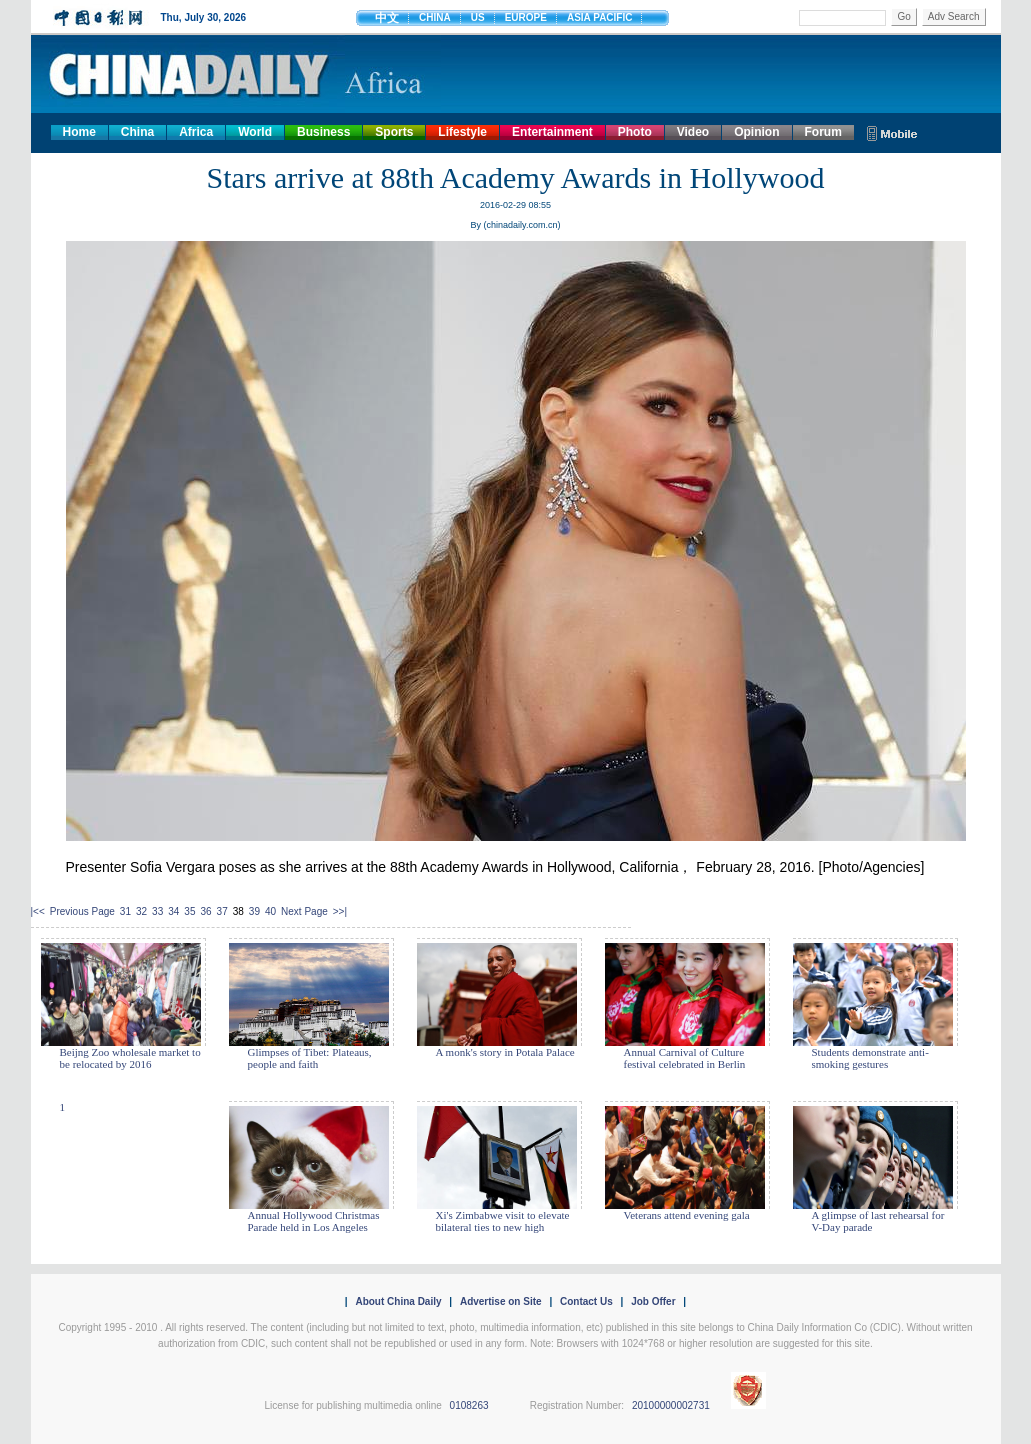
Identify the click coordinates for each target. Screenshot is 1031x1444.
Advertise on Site (501, 1301)
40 (270, 911)
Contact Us (586, 1301)
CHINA (435, 17)
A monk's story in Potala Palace (505, 1052)
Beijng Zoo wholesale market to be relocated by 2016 (130, 1058)
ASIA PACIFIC (600, 17)
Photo (635, 132)
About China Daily (398, 1301)
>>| (340, 911)
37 (222, 911)
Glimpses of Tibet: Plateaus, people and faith (310, 1058)
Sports (394, 132)
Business (323, 132)
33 (157, 911)
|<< (38, 911)
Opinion (756, 132)
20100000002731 (671, 1405)
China (137, 132)
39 (254, 911)
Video (693, 132)
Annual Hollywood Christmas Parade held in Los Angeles (314, 1221)
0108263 (469, 1405)
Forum (823, 132)
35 (189, 911)
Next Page (304, 911)
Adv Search (954, 16)
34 (173, 911)
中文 (387, 18)
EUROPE (526, 17)
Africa (196, 132)
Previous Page (82, 911)
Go (903, 16)
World (255, 132)
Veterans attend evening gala (687, 1215)
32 (141, 911)
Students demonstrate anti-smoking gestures (870, 1058)
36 (205, 911)
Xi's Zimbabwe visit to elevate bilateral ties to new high (503, 1221)
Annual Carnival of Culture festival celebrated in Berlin (685, 1058)
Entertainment (552, 132)
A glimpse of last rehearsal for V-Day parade (878, 1221)
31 (125, 911)
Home (79, 132)
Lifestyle (462, 132)
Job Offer (653, 1301)
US (478, 17)
